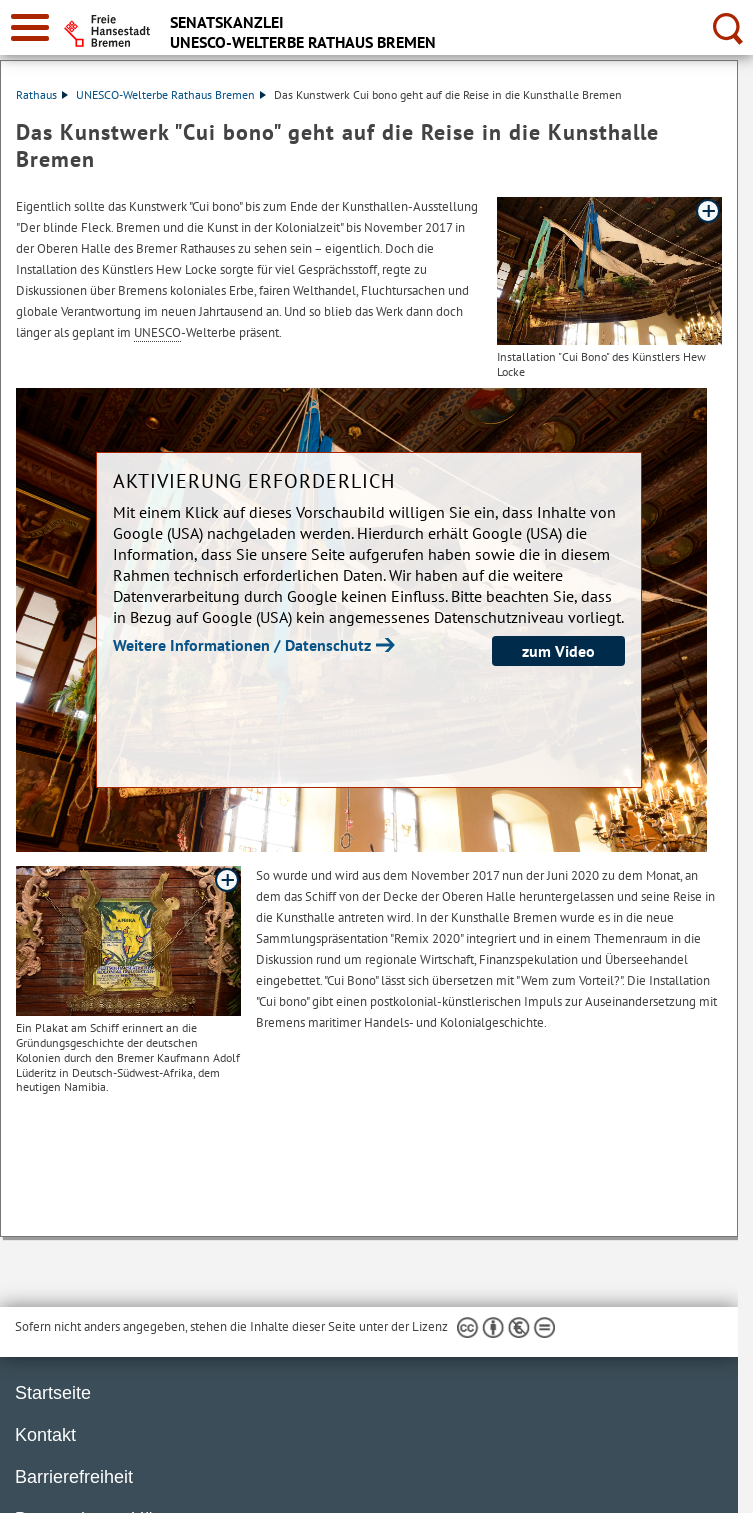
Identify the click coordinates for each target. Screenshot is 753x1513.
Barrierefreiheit (74, 1477)
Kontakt (45, 1435)
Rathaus (42, 94)
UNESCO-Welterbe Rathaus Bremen (171, 94)
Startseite (53, 1393)
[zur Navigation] (30, 27)
